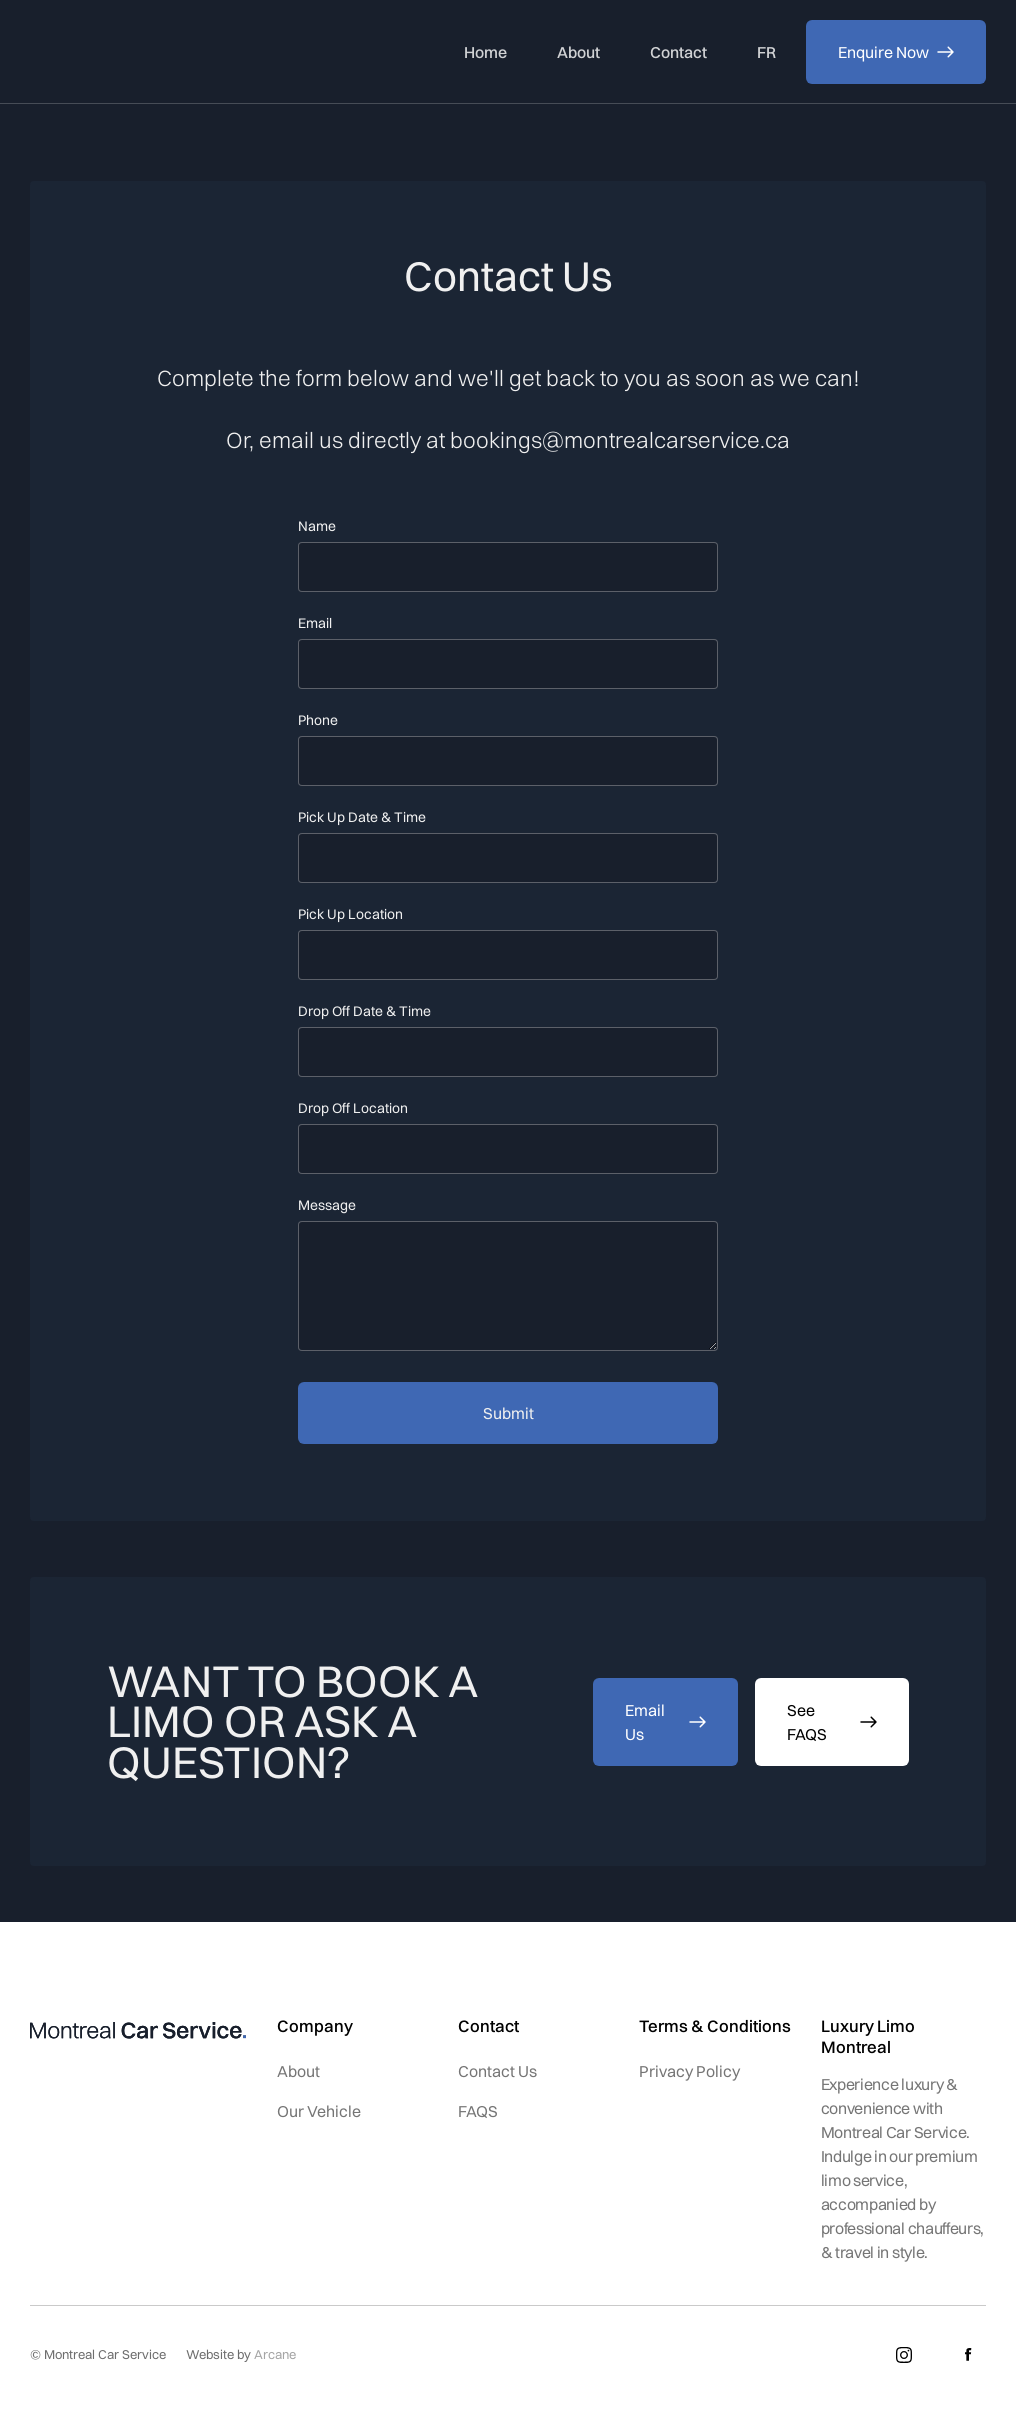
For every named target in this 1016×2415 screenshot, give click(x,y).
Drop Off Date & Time (364, 1011)
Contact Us (497, 2071)
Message (327, 1205)
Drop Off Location (353, 1108)
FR (766, 52)
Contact (678, 52)
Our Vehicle (319, 2111)
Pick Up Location (350, 914)
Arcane (275, 2354)
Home (485, 52)
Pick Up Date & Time (362, 817)
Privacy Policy (689, 2071)
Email (315, 623)
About (578, 52)
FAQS (478, 2111)
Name (317, 526)
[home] (136, 52)
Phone (318, 720)
